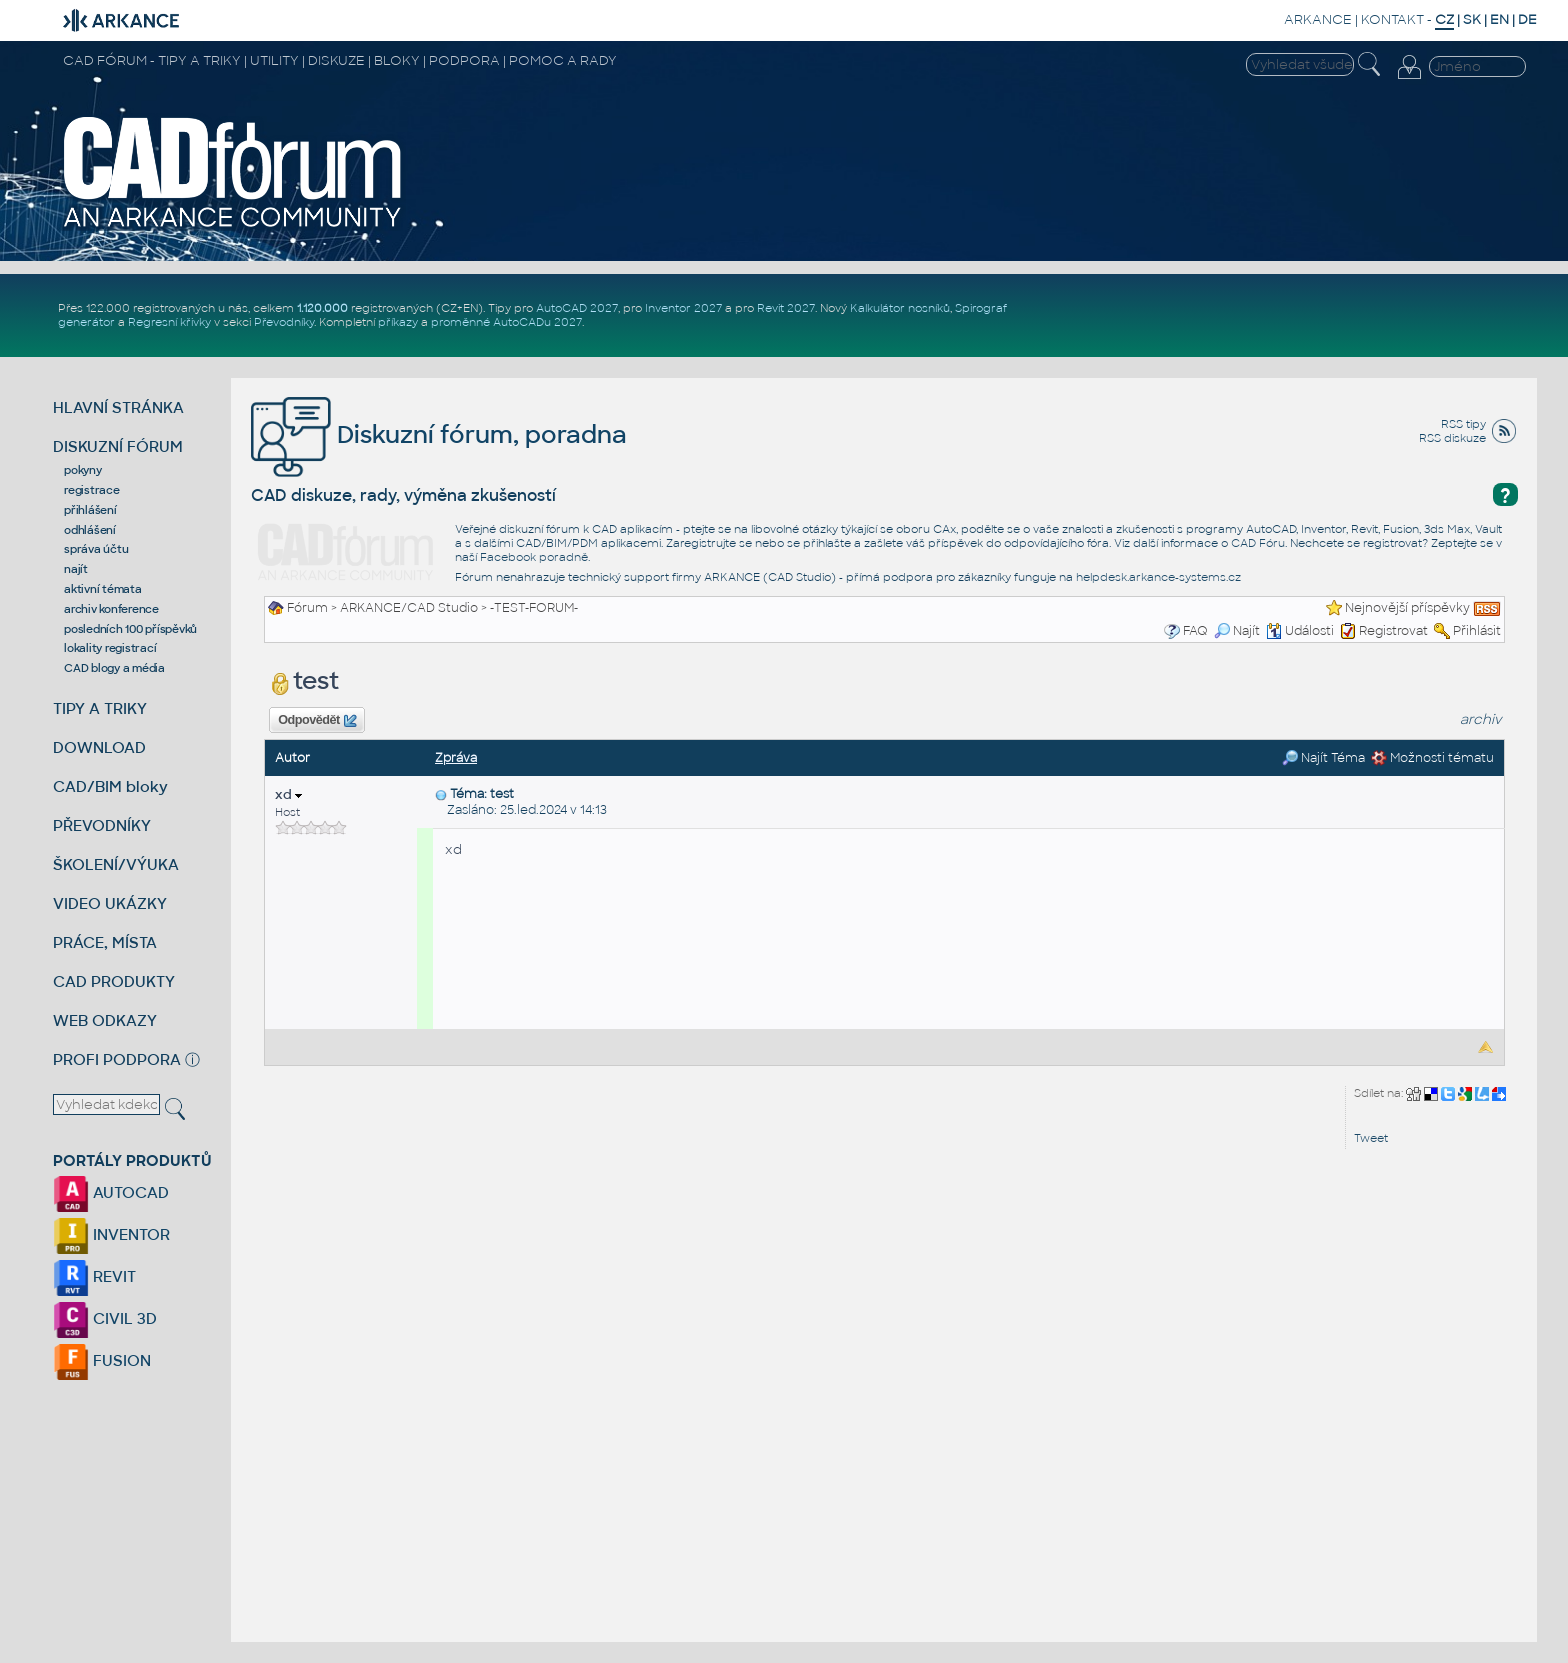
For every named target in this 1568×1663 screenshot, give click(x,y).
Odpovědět (317, 721)
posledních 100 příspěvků (130, 629)
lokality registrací (110, 648)
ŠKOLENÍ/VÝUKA (116, 864)
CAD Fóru (1258, 543)
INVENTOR (111, 1234)
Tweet (1371, 1138)
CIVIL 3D (105, 1318)
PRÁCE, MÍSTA (105, 942)
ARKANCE (1318, 19)
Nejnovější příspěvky (1407, 608)
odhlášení (90, 530)
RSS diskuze (1452, 438)
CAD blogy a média (114, 668)
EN (1499, 19)
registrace (92, 490)
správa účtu (96, 549)
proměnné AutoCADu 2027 (506, 322)
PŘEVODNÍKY (102, 825)
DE (1527, 19)
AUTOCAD (111, 1192)
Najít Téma (1323, 758)
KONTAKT (1392, 19)
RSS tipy (1463, 424)
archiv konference (111, 609)
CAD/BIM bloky (110, 786)
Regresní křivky (169, 322)
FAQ (1195, 631)
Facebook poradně (534, 557)
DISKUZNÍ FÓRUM (118, 446)
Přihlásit (1477, 631)
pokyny (83, 470)
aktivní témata (103, 589)
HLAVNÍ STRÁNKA (118, 407)
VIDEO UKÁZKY (110, 903)
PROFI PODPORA (117, 1059)
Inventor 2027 (683, 308)
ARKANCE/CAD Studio (409, 608)
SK (1472, 19)
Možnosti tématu (1432, 758)
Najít (1237, 631)
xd (288, 794)
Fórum (307, 608)
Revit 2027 (786, 308)
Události (1300, 631)
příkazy (398, 322)
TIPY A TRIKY (100, 708)
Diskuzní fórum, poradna (439, 434)
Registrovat (1393, 631)
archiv (1481, 719)
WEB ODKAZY (105, 1020)
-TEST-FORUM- (534, 608)
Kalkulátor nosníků (900, 308)
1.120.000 (322, 308)
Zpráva (456, 758)
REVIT (94, 1276)
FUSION (102, 1360)
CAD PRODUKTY (114, 981)
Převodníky (284, 322)
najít (76, 569)
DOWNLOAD (99, 747)
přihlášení (90, 510)
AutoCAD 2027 (577, 308)
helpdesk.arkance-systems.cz (1158, 577)
